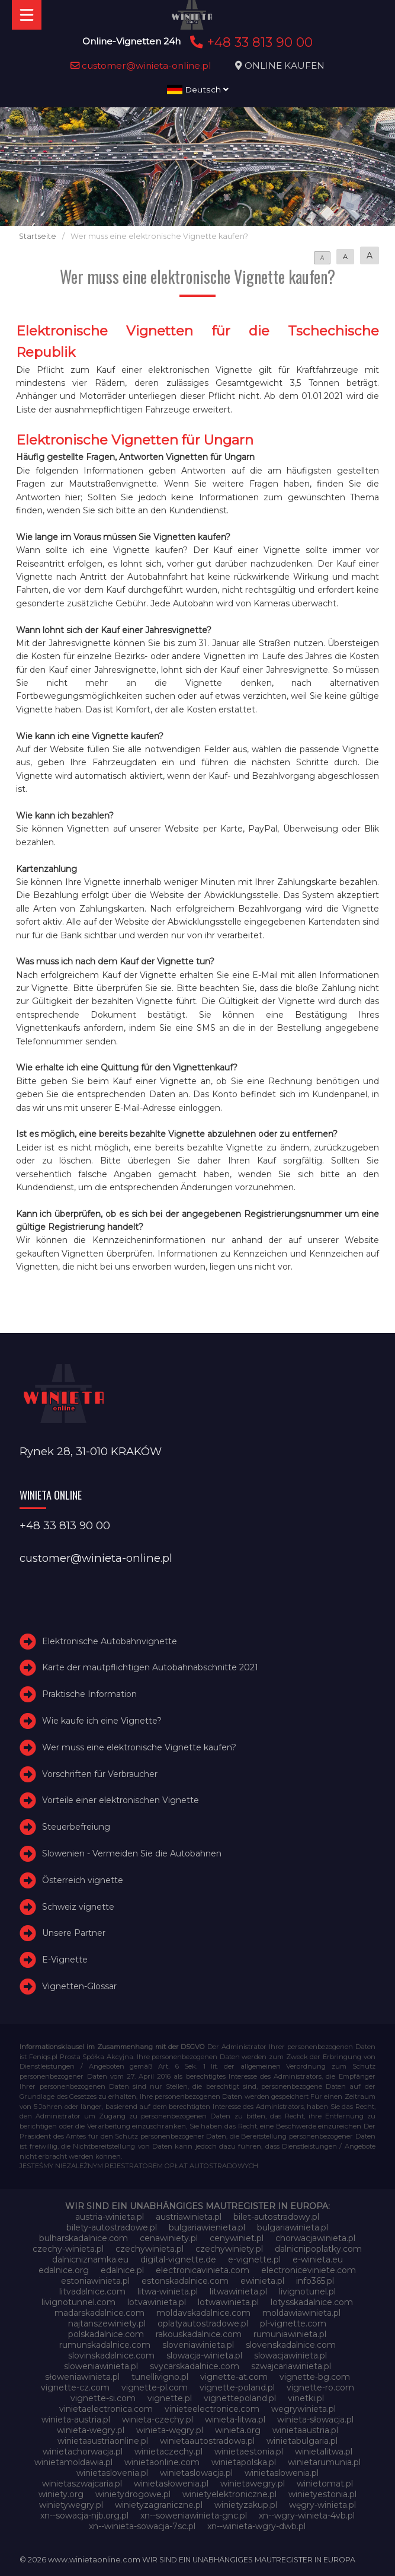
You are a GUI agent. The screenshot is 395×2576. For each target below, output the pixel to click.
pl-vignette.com (293, 2323)
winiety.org (61, 2494)
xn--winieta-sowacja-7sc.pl (142, 2526)
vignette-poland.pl (237, 2387)
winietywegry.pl (71, 2505)
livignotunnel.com (78, 2302)
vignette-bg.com (315, 2377)
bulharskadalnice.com (83, 2238)
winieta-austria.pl (75, 2419)
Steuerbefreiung (76, 1826)
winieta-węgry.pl (169, 2430)
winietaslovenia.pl (112, 2473)
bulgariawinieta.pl (292, 2227)
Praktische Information (89, 1694)
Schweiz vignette (78, 1906)
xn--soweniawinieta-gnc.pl (193, 2515)
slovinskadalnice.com (111, 2355)
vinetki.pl (306, 2398)
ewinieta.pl (262, 2280)
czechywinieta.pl (149, 2248)
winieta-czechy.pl (157, 2419)
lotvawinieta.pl (156, 2302)
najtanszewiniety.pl (107, 2323)
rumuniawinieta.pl (289, 2334)
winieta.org (238, 2430)
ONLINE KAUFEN (285, 65)
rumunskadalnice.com (104, 2345)
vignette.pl (169, 2398)
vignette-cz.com (75, 2387)
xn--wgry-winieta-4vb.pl (307, 2515)
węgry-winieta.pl (322, 2505)
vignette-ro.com (320, 2387)
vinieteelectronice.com (212, 2409)
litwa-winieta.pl (167, 2291)
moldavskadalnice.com (203, 2312)
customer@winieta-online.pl (140, 65)
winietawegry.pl (252, 2483)
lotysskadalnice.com (312, 2302)
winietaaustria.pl (305, 2430)
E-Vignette (65, 1959)
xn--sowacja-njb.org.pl (84, 2515)
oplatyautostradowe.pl (203, 2323)
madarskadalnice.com (99, 2312)
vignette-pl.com (154, 2387)
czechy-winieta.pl (68, 2248)
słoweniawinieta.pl (82, 2377)
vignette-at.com (234, 2377)
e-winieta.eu (318, 2259)
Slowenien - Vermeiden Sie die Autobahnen (131, 1853)
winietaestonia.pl (248, 2451)
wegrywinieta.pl (303, 2409)
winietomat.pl (325, 2483)
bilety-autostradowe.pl (111, 2227)
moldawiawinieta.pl (301, 2312)
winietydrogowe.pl (133, 2494)
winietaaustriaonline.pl (102, 2441)
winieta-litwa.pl (235, 2419)
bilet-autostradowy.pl (276, 2216)
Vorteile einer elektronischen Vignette (120, 1800)
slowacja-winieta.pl (204, 2355)
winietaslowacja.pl (196, 2473)
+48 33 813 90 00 (250, 42)
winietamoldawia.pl (73, 2462)
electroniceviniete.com (308, 2270)
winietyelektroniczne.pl (229, 2494)
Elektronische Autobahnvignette (109, 1641)
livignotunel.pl (307, 2291)
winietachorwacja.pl (83, 2451)
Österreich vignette (82, 1880)
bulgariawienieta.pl (207, 2227)
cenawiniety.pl (169, 2238)
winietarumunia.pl (324, 2462)
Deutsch (198, 89)
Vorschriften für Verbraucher (100, 1774)
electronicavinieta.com (202, 2270)
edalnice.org (63, 2270)
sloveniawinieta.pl (198, 2345)
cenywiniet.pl (237, 2238)
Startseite (37, 236)
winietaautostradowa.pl (207, 2441)
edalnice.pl (122, 2270)
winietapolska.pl (243, 2462)
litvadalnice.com (92, 2291)
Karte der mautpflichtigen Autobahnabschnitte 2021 (150, 1668)
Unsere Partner (73, 1933)
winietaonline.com (162, 2462)
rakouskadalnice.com (199, 2334)
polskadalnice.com (106, 2334)
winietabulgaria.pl (302, 2441)
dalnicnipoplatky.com (318, 2248)
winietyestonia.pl (322, 2494)
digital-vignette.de (178, 2259)
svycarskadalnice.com (194, 2366)
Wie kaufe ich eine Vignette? (102, 1720)
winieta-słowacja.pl (315, 2419)
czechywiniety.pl (229, 2248)
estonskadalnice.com (185, 2280)
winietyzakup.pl (245, 2505)
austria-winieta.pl (109, 2216)
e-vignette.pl (254, 2259)
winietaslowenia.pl (282, 2473)
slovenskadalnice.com (291, 2345)
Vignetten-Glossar (79, 1986)
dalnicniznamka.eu (90, 2259)
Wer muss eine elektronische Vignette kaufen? (139, 1747)
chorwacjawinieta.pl (315, 2238)
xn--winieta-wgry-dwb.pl (256, 2526)
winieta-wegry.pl (90, 2430)
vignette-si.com (103, 2398)
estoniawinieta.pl (95, 2280)
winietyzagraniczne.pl (159, 2505)
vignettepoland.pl (240, 2398)
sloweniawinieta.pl (101, 2366)
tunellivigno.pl (159, 2377)
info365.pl (315, 2280)
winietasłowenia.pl (171, 2483)
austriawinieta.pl (188, 2216)
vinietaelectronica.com (106, 2409)
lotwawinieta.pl (228, 2302)
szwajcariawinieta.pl (291, 2366)
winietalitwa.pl (323, 2451)
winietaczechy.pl (168, 2451)
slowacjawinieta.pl (290, 2355)
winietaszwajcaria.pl (82, 2483)
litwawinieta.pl (238, 2291)
